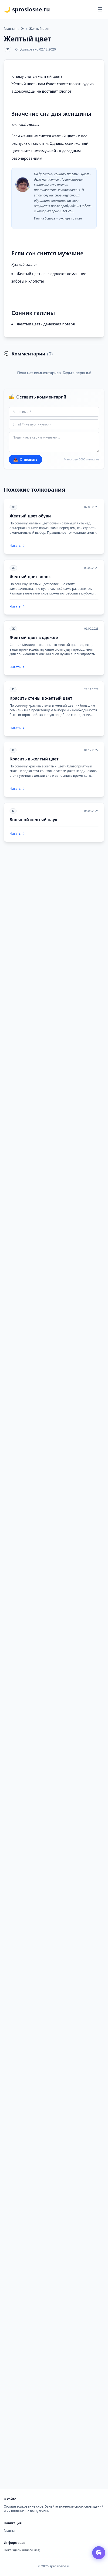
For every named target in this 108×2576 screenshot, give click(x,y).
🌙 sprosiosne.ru (27, 9)
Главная (10, 28)
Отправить (25, 459)
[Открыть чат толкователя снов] (98, 2552)
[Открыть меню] (99, 9)
